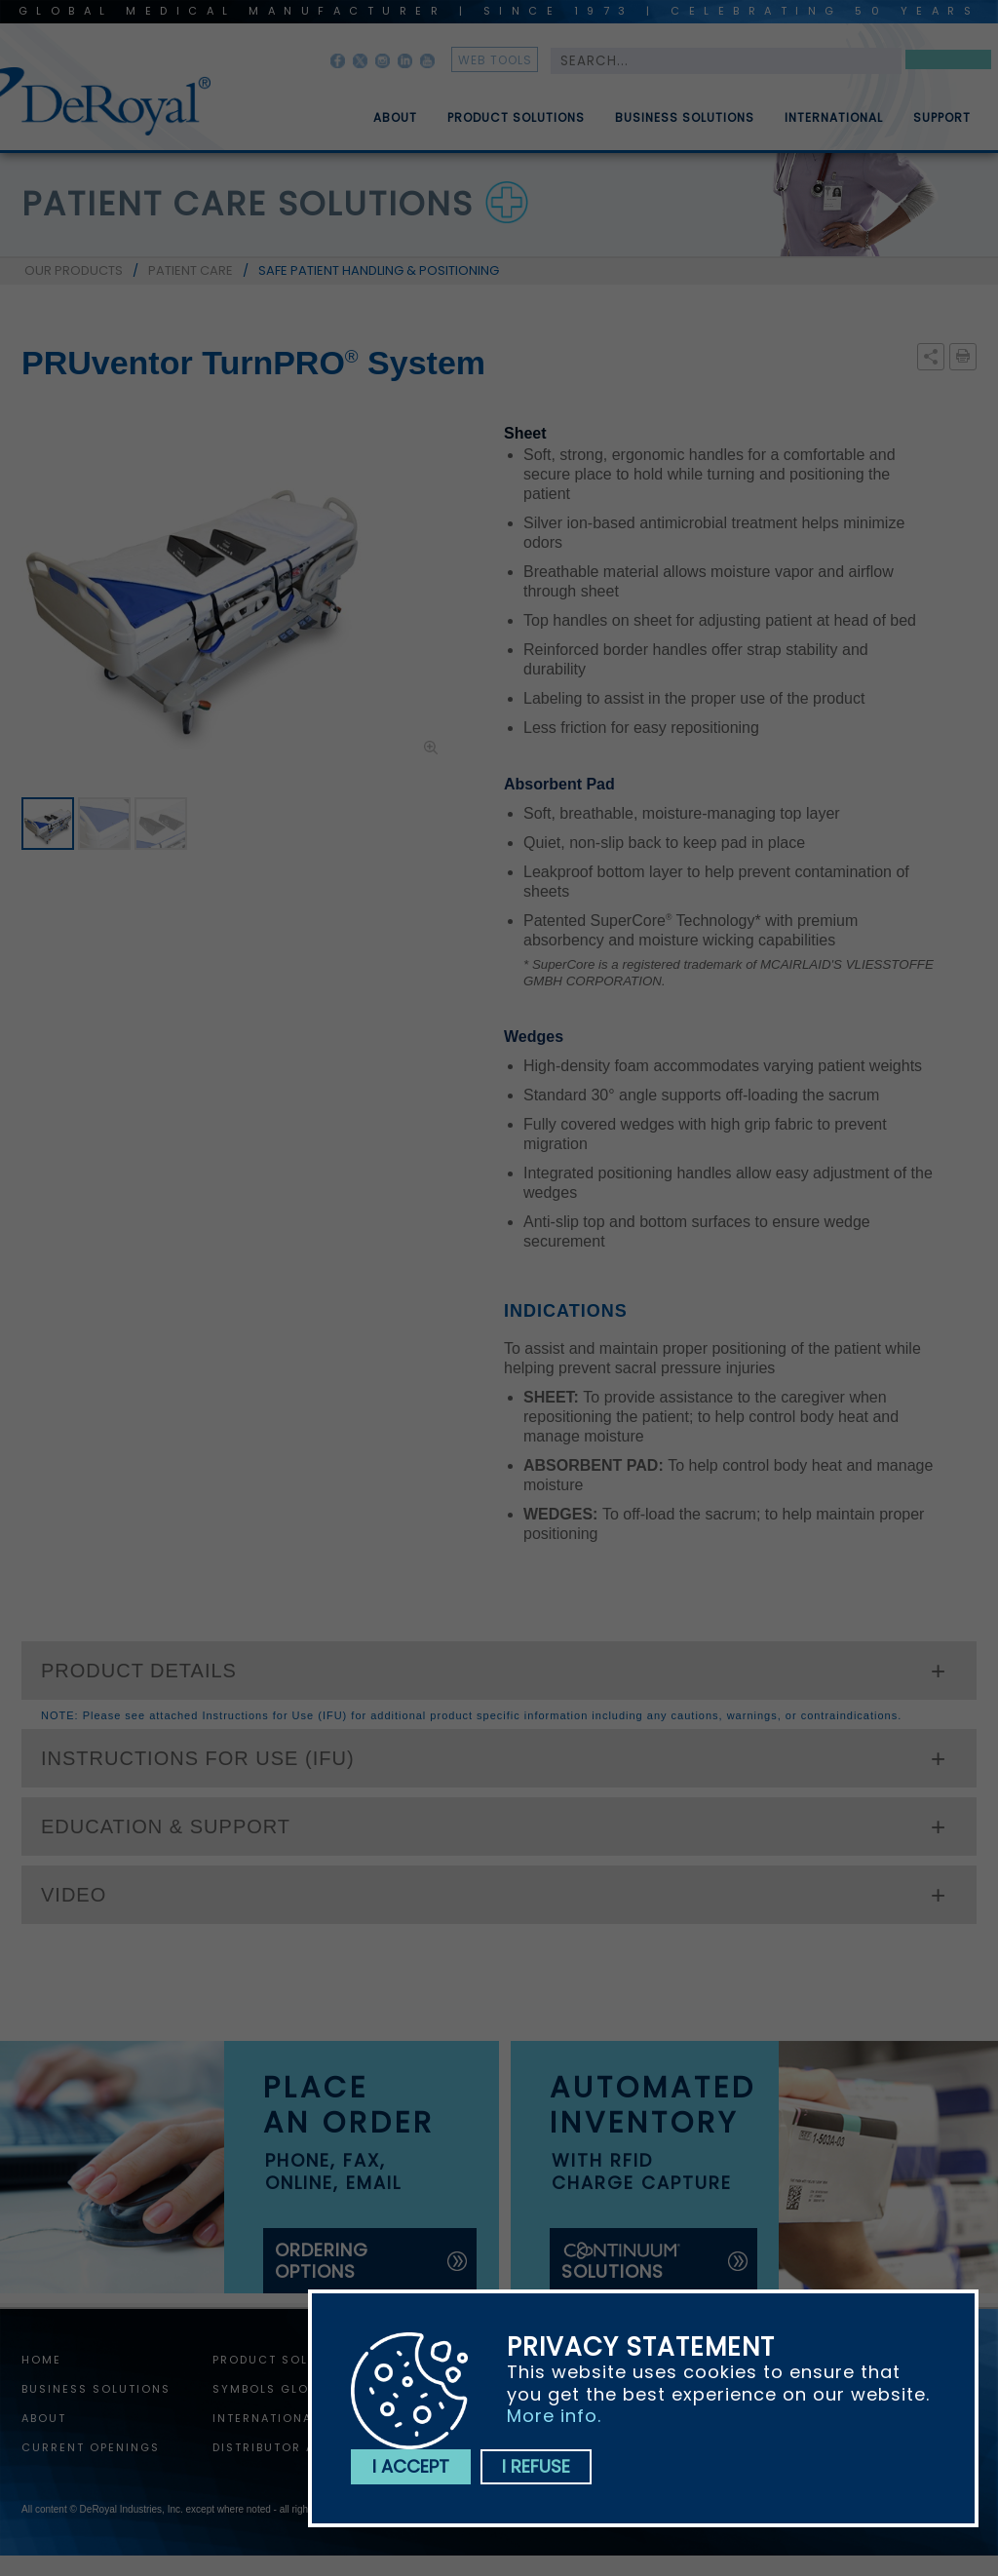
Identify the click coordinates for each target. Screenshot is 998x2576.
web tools (495, 60)
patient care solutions (247, 203)
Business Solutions (684, 125)
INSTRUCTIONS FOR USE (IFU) (198, 1758)
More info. (554, 2415)
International (834, 125)
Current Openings (90, 2447)
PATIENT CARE (190, 270)
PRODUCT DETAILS (139, 1670)
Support (942, 125)
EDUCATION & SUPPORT (165, 1826)
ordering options (321, 2261)
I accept (410, 2466)
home (41, 2359)
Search (948, 63)
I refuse (536, 2466)
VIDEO (73, 1894)
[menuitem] (381, 110)
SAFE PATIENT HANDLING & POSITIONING (378, 270)
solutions (621, 2262)
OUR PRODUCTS (73, 270)
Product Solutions (516, 125)
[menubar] (658, 110)
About (395, 125)
